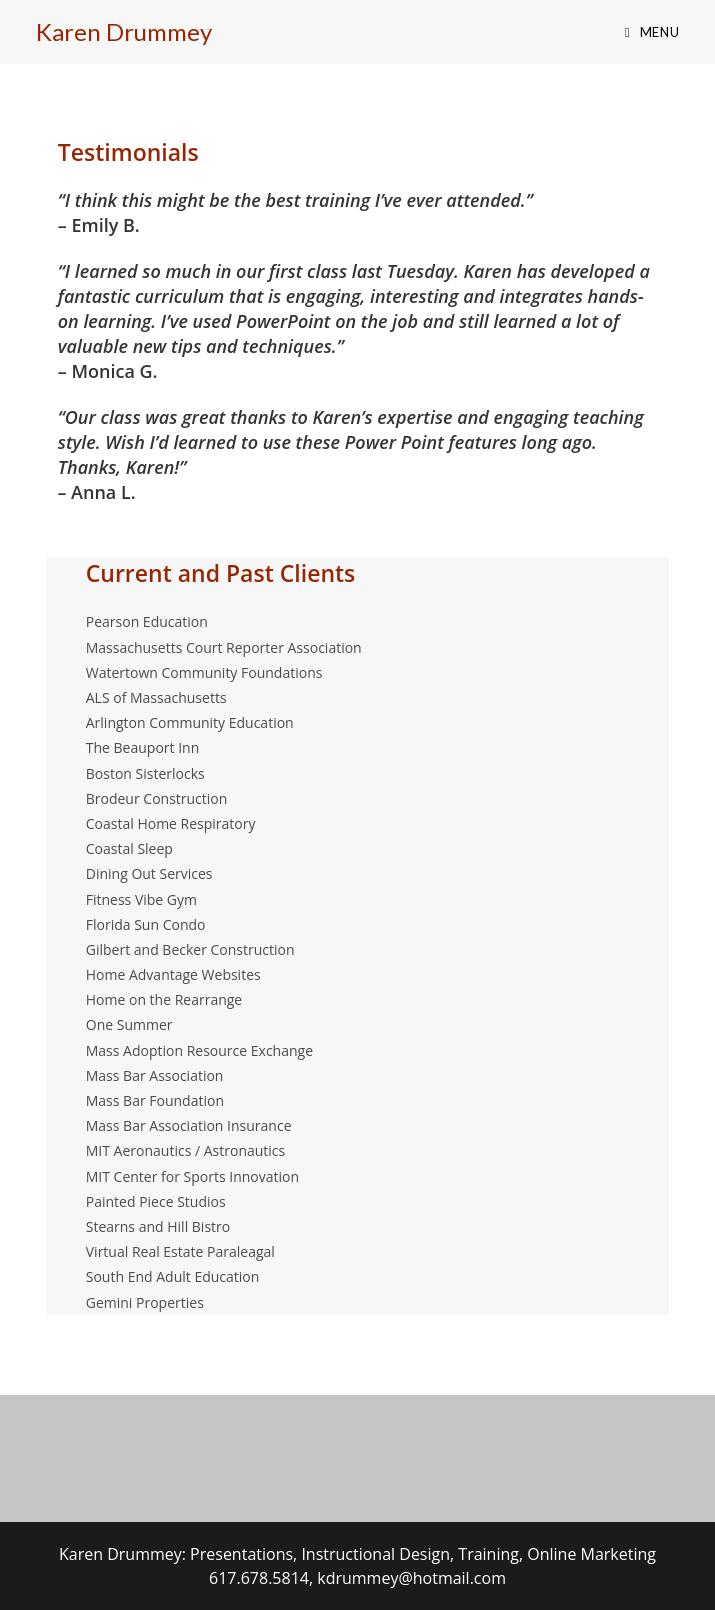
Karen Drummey (124, 31)
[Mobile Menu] (652, 32)
